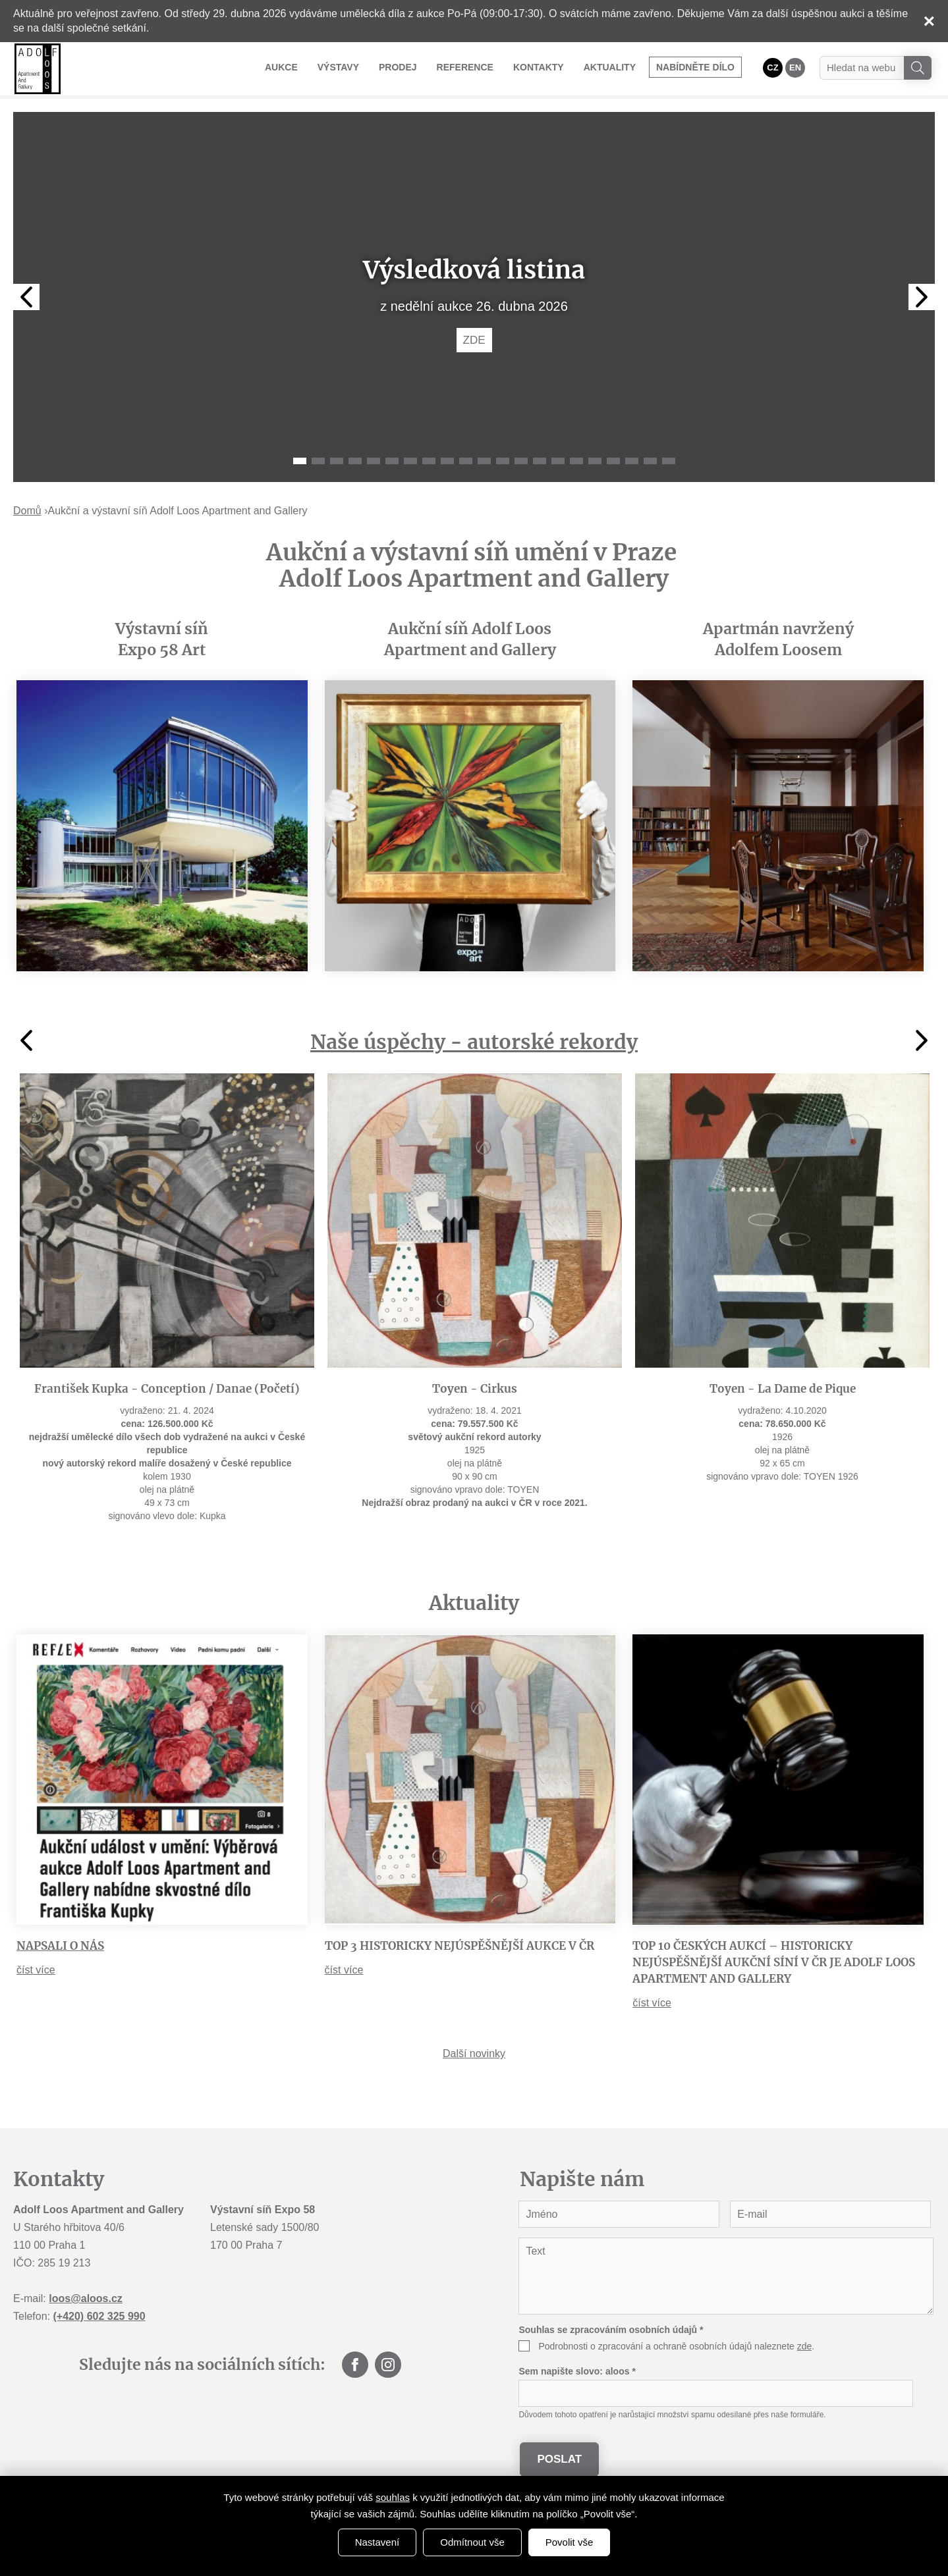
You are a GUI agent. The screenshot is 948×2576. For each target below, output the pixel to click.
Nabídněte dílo (695, 67)
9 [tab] (447, 461)
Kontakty (538, 67)
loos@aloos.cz (86, 2298)
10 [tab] (465, 461)
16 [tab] (576, 461)
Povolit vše (569, 2542)
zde (804, 2346)
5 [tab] (373, 461)
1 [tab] (299, 461)
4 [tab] (355, 461)
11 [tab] (484, 461)
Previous (26, 297)
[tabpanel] (474, 297)
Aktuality (610, 67)
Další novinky (474, 2053)
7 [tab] (410, 461)
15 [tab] (558, 461)
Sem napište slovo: (576, 2371)
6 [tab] (392, 461)
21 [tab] (668, 461)
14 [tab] (539, 461)
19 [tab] (631, 461)
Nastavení (377, 2542)
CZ (772, 67)
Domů (27, 510)
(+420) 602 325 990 (99, 2316)
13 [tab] (521, 461)
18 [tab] (613, 461)
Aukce (281, 67)
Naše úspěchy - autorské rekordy (474, 1041)
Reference (465, 67)
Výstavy (338, 67)
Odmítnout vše (472, 2542)
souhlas (393, 2497)
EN (795, 67)
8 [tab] (428, 461)
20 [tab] (650, 461)
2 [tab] (318, 461)
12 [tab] (502, 461)
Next (921, 297)
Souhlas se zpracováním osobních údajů (610, 2329)
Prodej (398, 67)
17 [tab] (594, 461)
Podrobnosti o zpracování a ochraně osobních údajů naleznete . (676, 2346)
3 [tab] (336, 461)
